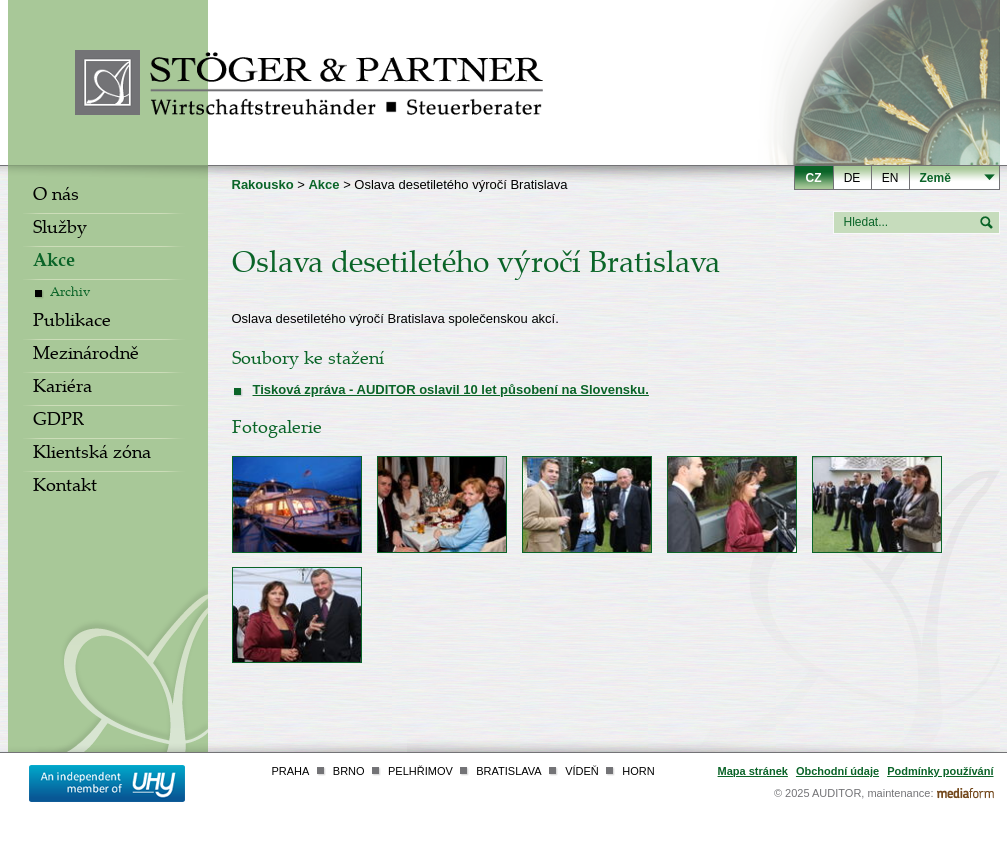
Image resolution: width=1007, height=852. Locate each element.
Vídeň (582, 771)
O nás (56, 197)
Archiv (70, 294)
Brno (349, 771)
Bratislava (508, 771)
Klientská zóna (92, 455)
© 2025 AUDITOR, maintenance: (854, 793)
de (852, 178)
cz (814, 178)
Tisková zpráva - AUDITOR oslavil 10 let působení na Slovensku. (451, 389)
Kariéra (62, 389)
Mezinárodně (86, 356)
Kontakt (65, 488)
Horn (638, 771)
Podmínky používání (940, 771)
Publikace (72, 323)
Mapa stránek (753, 771)
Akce (54, 263)
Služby (60, 230)
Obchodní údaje (837, 771)
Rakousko (263, 184)
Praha (290, 771)
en (890, 178)
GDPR (58, 422)
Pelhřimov (420, 771)
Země (935, 178)
